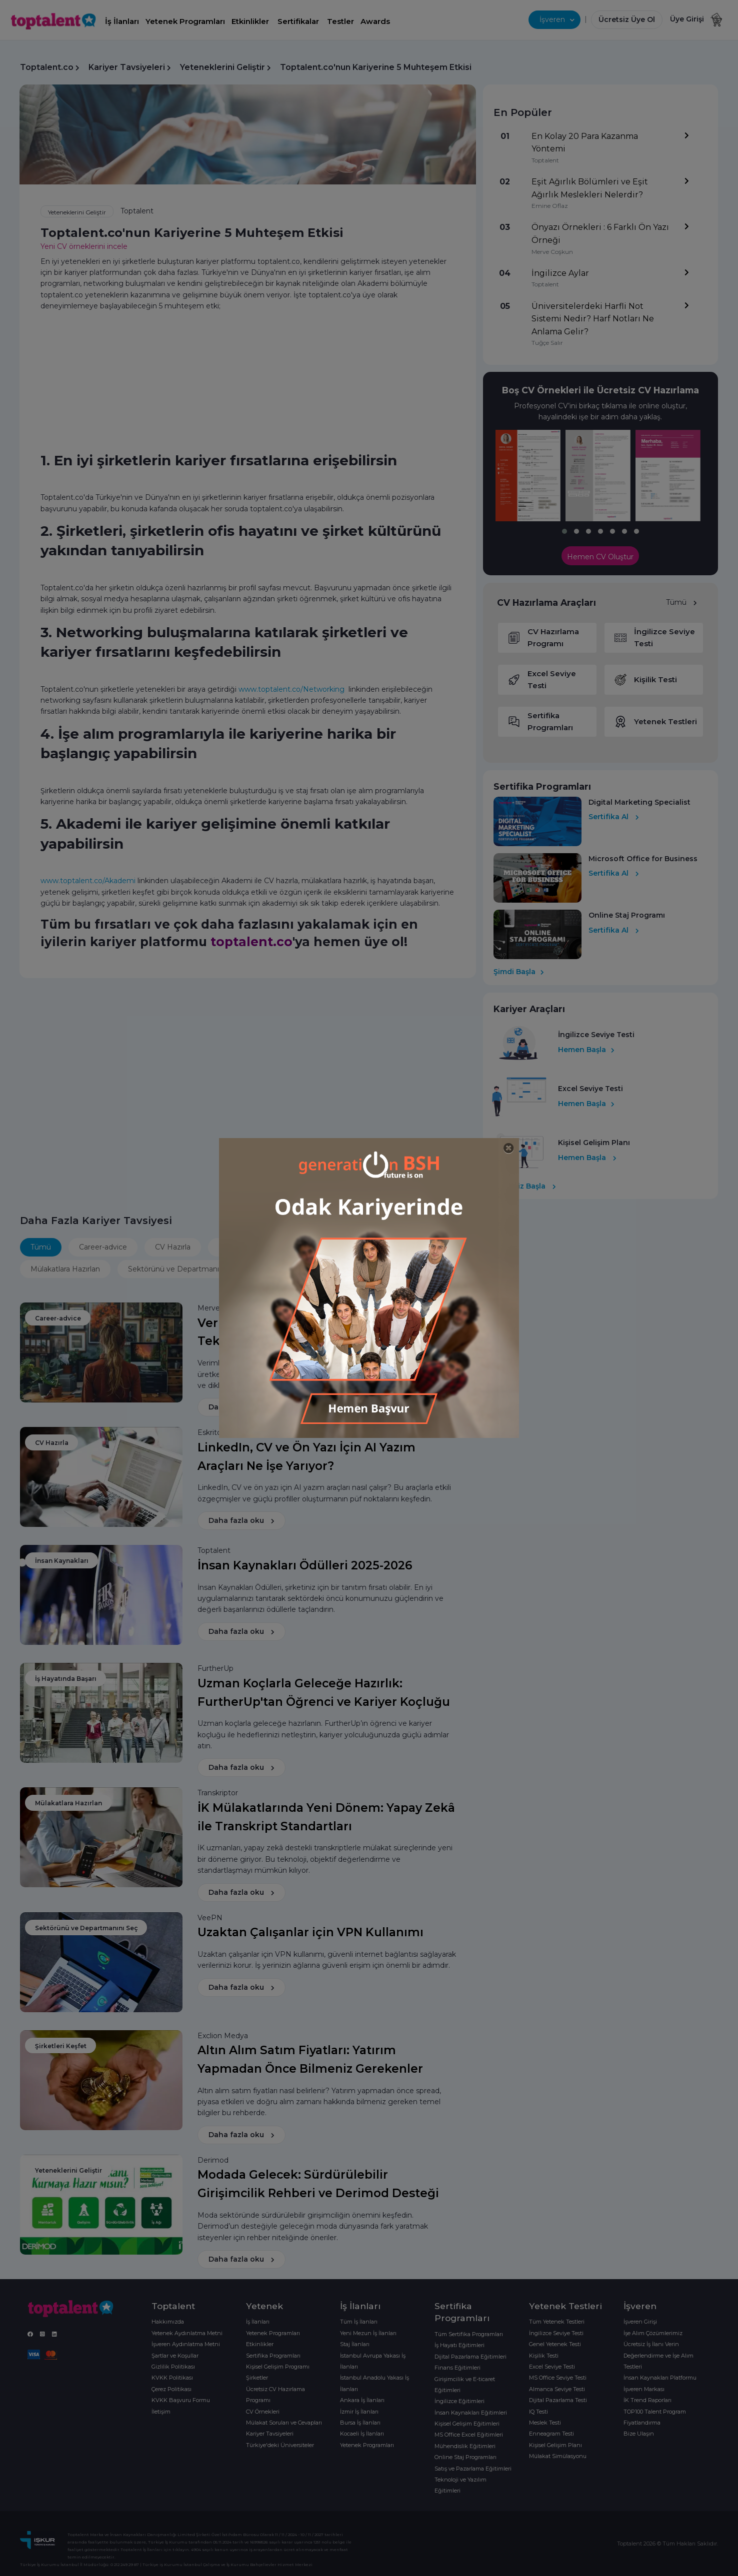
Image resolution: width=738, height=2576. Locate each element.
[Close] (509, 1148)
